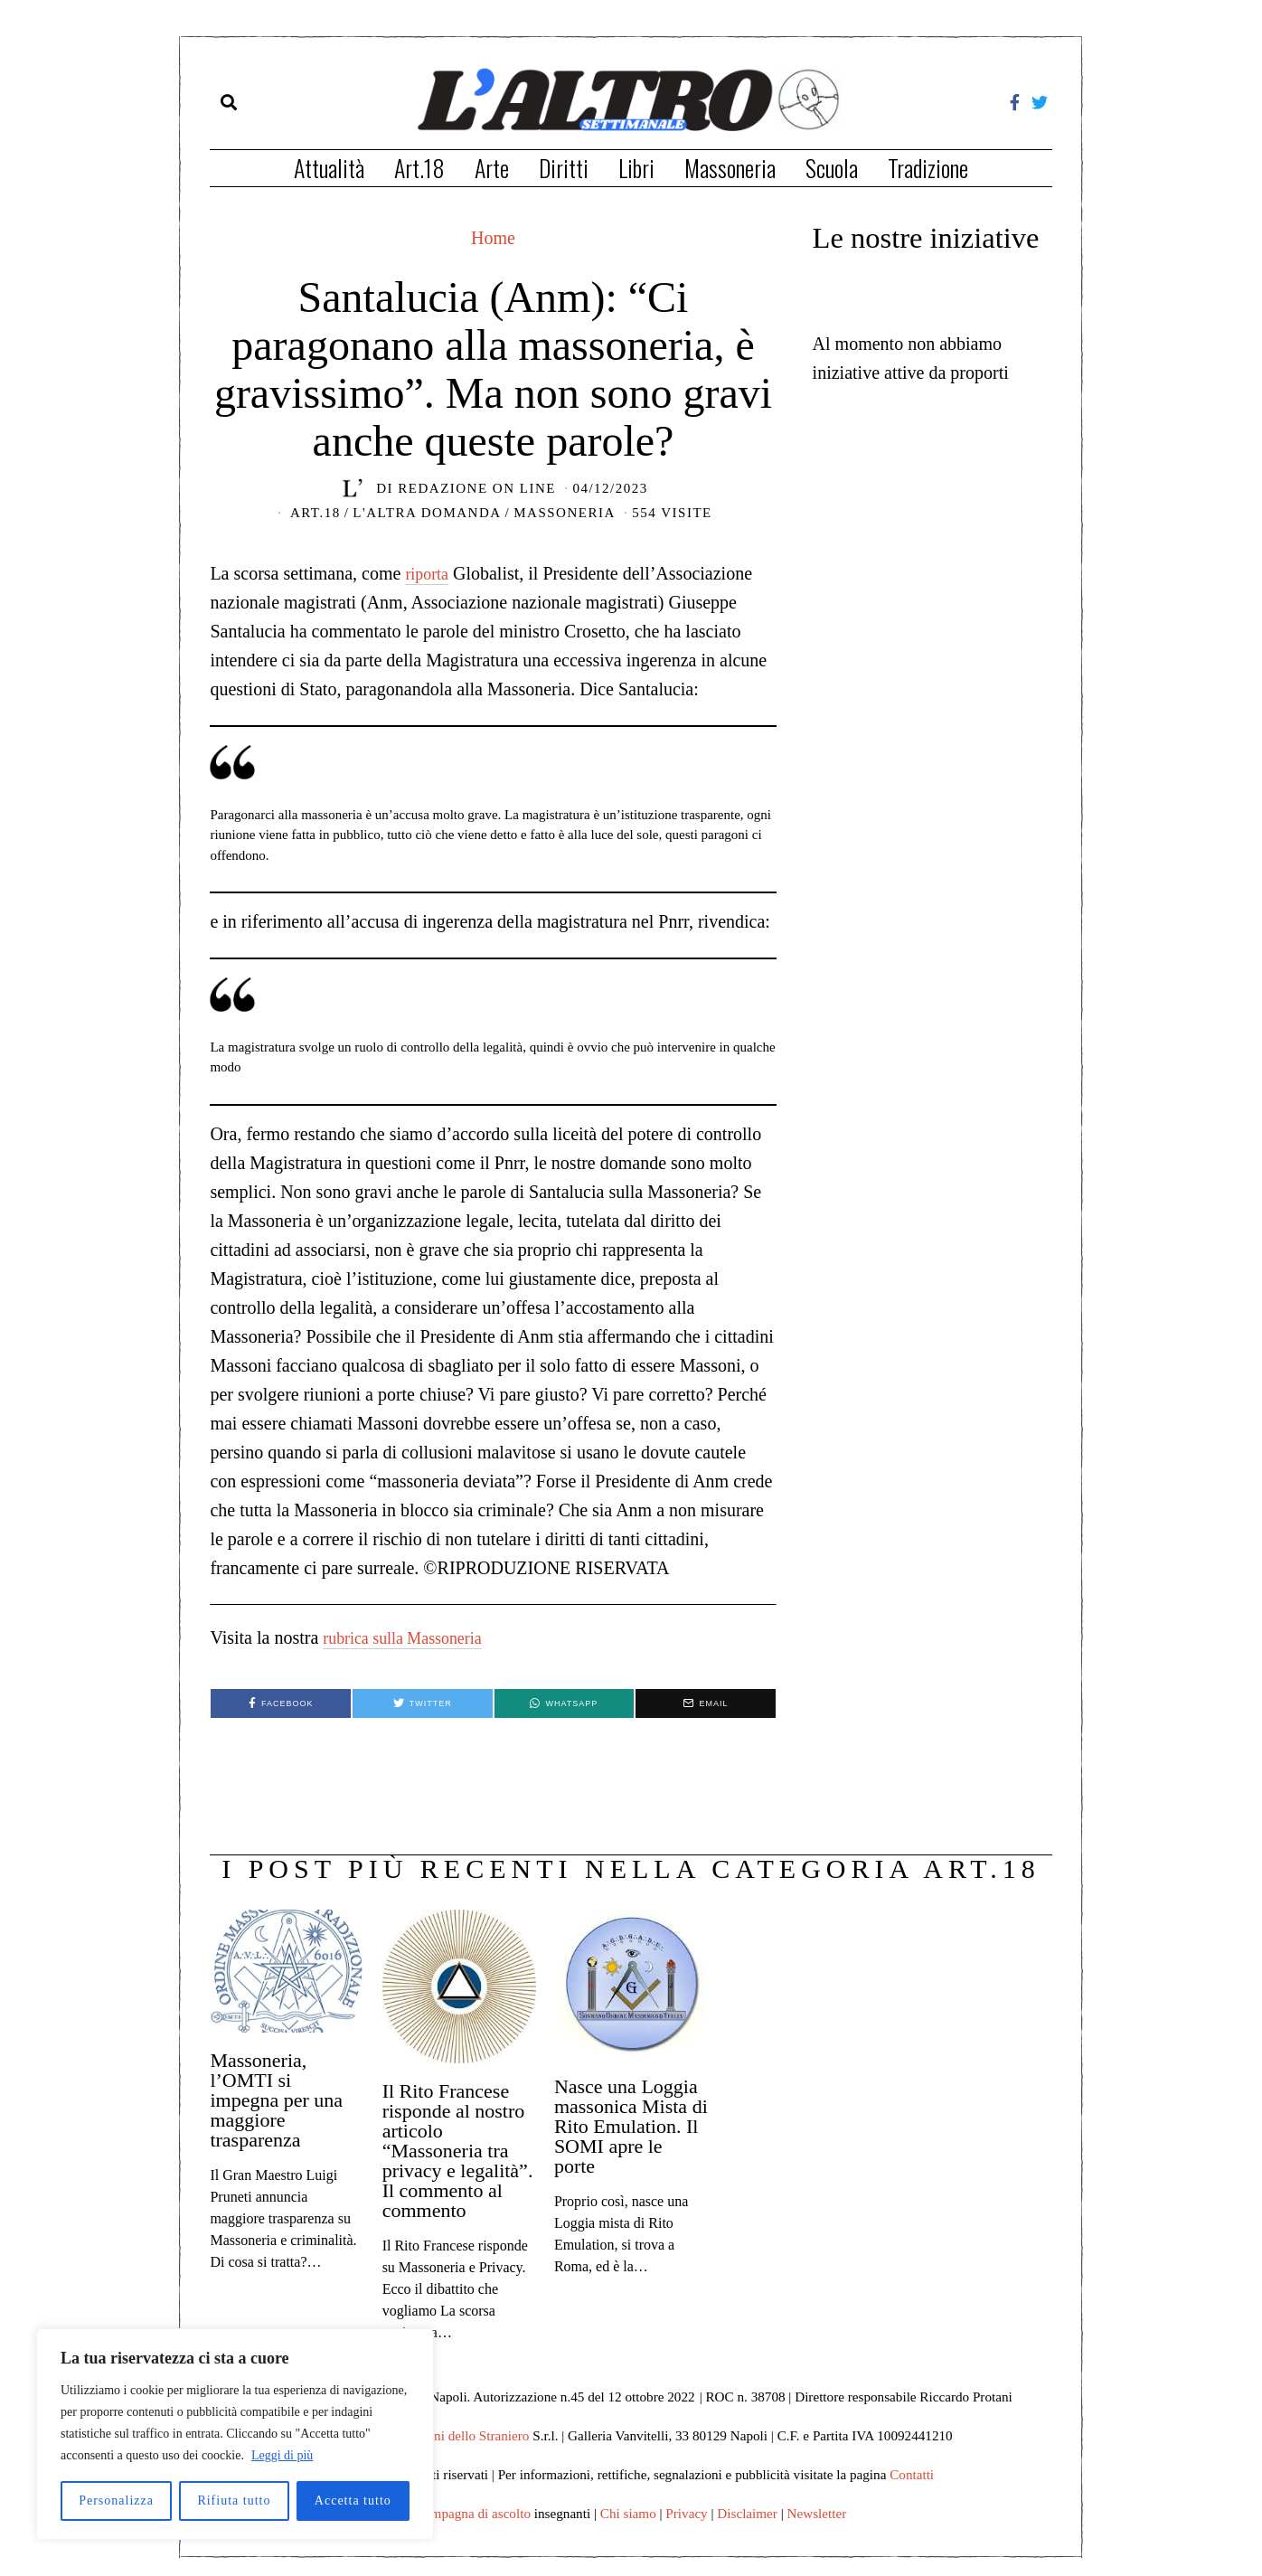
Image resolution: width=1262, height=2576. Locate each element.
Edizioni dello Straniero (463, 2435)
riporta (429, 573)
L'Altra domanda (427, 512)
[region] (235, 2434)
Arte (492, 167)
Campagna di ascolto (473, 2513)
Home (493, 238)
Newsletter (817, 2513)
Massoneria (730, 167)
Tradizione (928, 167)
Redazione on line (477, 488)
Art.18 (419, 167)
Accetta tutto (353, 2500)
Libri (636, 167)
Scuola (831, 167)
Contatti (912, 2474)
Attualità (329, 167)
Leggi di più (282, 2455)
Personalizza (116, 2500)
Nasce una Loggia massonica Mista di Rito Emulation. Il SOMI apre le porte (631, 2126)
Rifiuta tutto (233, 2500)
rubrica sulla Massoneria (412, 1637)
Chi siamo (628, 2513)
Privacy (686, 2513)
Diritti (564, 167)
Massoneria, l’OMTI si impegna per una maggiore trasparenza (276, 2100)
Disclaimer (747, 2513)
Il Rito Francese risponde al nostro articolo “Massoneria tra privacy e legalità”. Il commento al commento (457, 2151)
